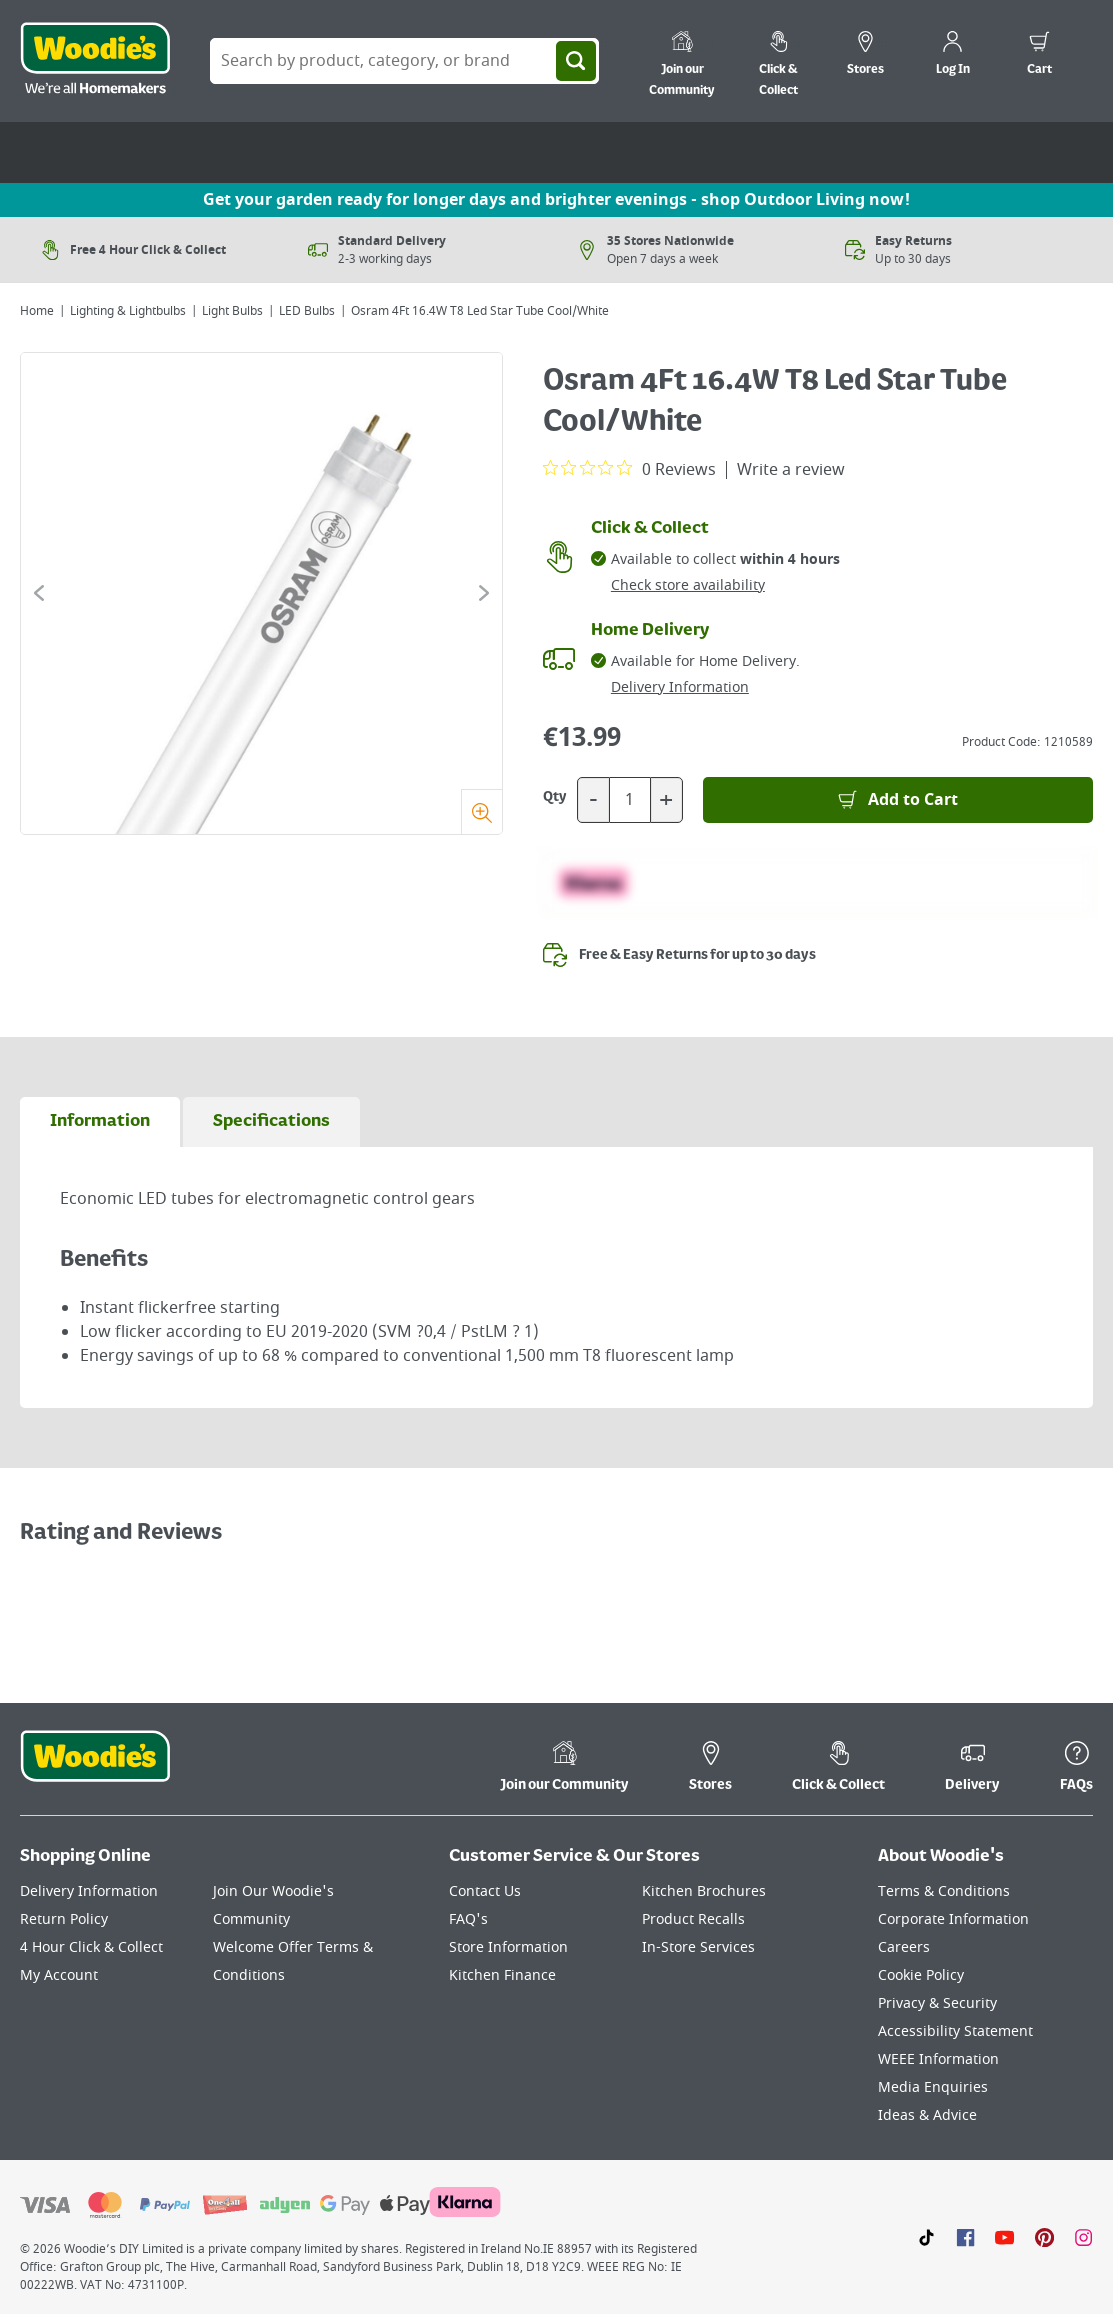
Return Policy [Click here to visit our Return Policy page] (64, 1919)
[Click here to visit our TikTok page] (926, 2237)
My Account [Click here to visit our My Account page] (59, 1975)
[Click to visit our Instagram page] (1083, 2237)
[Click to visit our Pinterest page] (1044, 2237)
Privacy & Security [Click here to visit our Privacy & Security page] (937, 2003)
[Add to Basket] (898, 800)
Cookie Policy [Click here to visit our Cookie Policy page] (921, 1975)
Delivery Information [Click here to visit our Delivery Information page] (89, 1891)
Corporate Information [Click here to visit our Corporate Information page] (953, 1919)
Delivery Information (680, 687)
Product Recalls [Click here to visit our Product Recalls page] (693, 1919)
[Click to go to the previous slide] (39, 593)
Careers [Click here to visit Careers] (904, 1947)
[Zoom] (481, 811)
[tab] (100, 1122)
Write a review (791, 470)
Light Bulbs (232, 311)
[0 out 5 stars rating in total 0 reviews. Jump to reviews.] (629, 469)
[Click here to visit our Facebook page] (965, 2237)
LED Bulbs (307, 311)
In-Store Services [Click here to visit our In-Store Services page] (698, 1947)
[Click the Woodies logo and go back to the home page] (95, 61)
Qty (555, 797)
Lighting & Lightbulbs (128, 311)
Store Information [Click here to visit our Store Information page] (508, 1947)
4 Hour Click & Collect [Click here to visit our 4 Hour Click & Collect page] (91, 1947)
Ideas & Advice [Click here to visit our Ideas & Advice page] (927, 2115)
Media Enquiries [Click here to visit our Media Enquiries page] (933, 2087)
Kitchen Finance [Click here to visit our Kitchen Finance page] (502, 1975)
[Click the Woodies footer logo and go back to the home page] (95, 1769)
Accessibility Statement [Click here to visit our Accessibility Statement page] (955, 2031)
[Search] (576, 61)
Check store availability (688, 585)
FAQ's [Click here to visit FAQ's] (468, 1919)
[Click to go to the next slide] (484, 593)
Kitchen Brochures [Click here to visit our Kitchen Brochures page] (704, 1891)
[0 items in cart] (1039, 56)
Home (37, 311)
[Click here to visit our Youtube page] (1004, 2237)
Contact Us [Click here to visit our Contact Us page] (485, 1891)
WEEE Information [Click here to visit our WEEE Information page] (938, 2059)
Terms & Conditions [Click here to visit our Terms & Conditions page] (944, 1891)
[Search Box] (404, 61)
